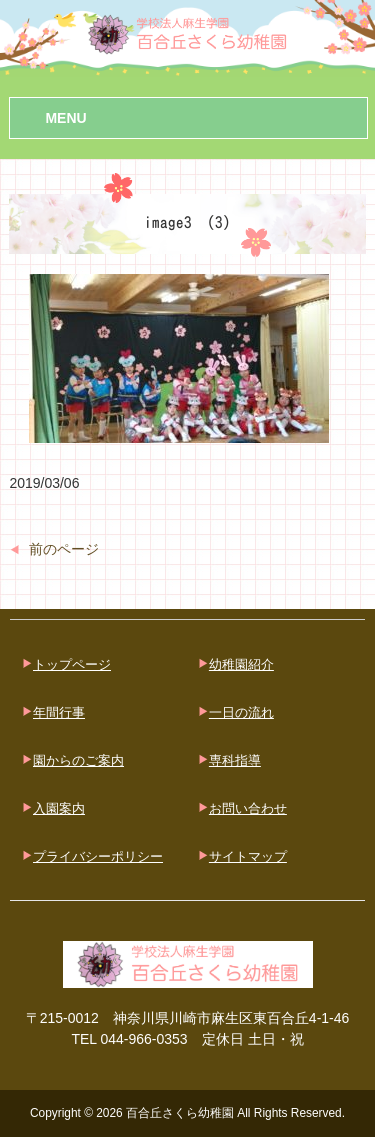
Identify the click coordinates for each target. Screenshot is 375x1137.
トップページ (72, 664)
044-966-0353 (143, 1039)
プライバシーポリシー (98, 856)
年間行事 (59, 712)
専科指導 (235, 760)
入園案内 (59, 808)
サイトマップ (248, 856)
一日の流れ (241, 712)
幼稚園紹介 (241, 664)
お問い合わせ (248, 808)
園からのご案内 (78, 760)
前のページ (64, 549)
